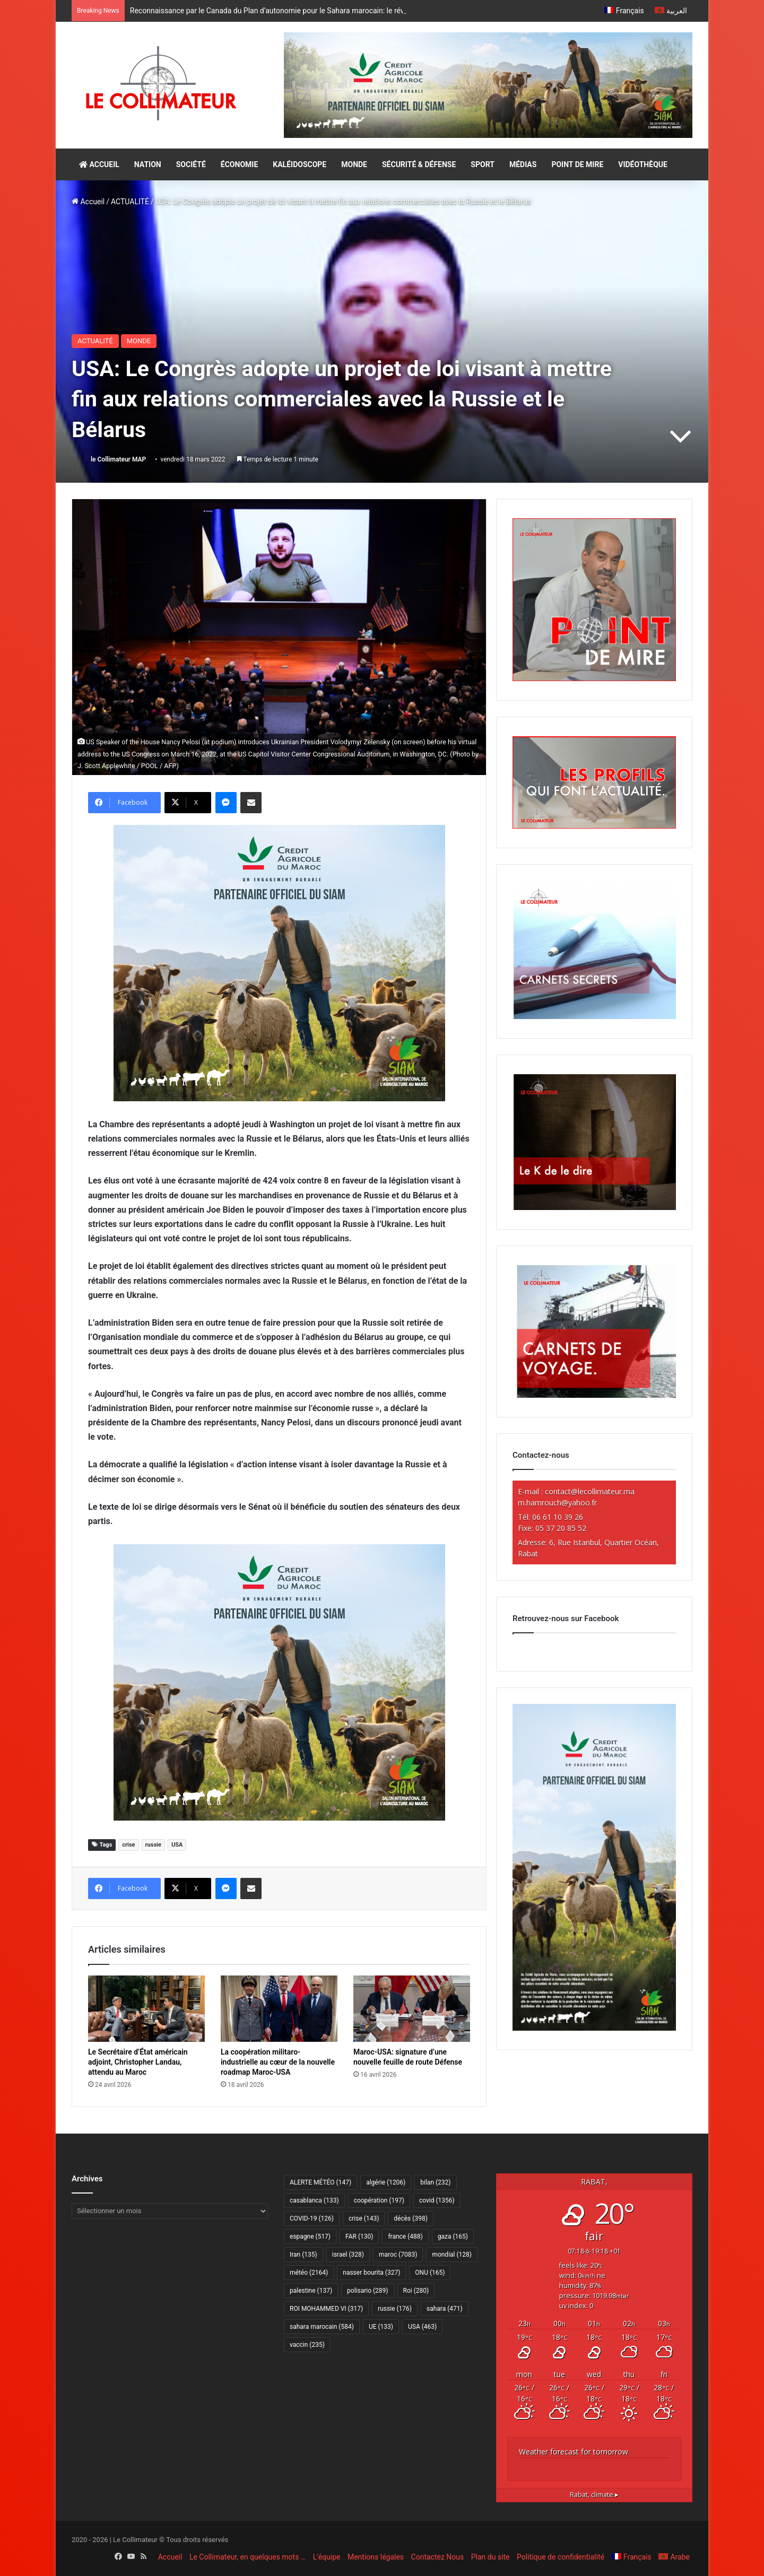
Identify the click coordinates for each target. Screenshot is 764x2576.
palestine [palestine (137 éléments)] (311, 2290)
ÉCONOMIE (239, 164)
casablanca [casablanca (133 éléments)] (314, 2200)
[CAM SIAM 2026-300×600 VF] (594, 2028)
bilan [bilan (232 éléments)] (435, 2182)
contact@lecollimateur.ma (590, 1491)
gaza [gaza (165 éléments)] (453, 2236)
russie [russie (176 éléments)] (395, 2308)
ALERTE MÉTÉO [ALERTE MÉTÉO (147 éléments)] (320, 2182)
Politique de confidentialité (560, 2557)
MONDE (354, 164)
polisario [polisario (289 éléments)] (367, 2290)
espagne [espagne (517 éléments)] (310, 2236)
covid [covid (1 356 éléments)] (437, 2200)
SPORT (482, 164)
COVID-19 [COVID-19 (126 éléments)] (312, 2218)
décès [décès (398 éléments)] (410, 2218)
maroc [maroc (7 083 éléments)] (398, 2254)
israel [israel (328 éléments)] (348, 2254)
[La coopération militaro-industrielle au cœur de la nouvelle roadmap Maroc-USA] (279, 2008)
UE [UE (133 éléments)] (381, 2326)
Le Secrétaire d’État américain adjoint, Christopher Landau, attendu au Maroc (138, 2062)
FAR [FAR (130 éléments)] (359, 2236)
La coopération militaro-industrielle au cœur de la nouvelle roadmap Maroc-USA (278, 2062)
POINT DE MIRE (577, 164)
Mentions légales (376, 2557)
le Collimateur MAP (118, 459)
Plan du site (490, 2557)
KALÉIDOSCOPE (299, 164)
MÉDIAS (522, 164)
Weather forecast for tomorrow (573, 2452)
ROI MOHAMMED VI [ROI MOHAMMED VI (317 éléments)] (326, 2308)
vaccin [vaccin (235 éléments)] (307, 2344)
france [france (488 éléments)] (405, 2236)
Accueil (88, 201)
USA (177, 1844)
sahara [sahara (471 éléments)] (445, 2308)
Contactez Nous (437, 2557)
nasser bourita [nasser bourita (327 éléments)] (371, 2272)
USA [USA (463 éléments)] (422, 2326)
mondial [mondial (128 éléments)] (452, 2254)
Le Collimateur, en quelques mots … (247, 2557)
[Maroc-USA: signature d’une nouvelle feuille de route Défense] (411, 2008)
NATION (147, 164)
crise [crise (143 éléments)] (364, 2218)
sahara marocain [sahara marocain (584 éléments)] (322, 2326)
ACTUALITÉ (130, 201)
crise (128, 1844)
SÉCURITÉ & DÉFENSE (419, 164)
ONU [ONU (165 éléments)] (430, 2272)
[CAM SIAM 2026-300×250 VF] (279, 963)
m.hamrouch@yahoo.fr (557, 1503)
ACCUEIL (99, 164)
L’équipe (327, 2557)
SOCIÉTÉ (191, 164)
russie (153, 1844)
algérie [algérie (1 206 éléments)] (385, 2182)
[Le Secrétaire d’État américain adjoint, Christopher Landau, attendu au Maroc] (146, 2008)
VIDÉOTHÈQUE (642, 164)
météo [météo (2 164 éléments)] (309, 2272)
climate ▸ (594, 2494)
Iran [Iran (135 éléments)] (303, 2254)
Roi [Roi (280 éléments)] (416, 2290)
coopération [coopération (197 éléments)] (379, 2200)
